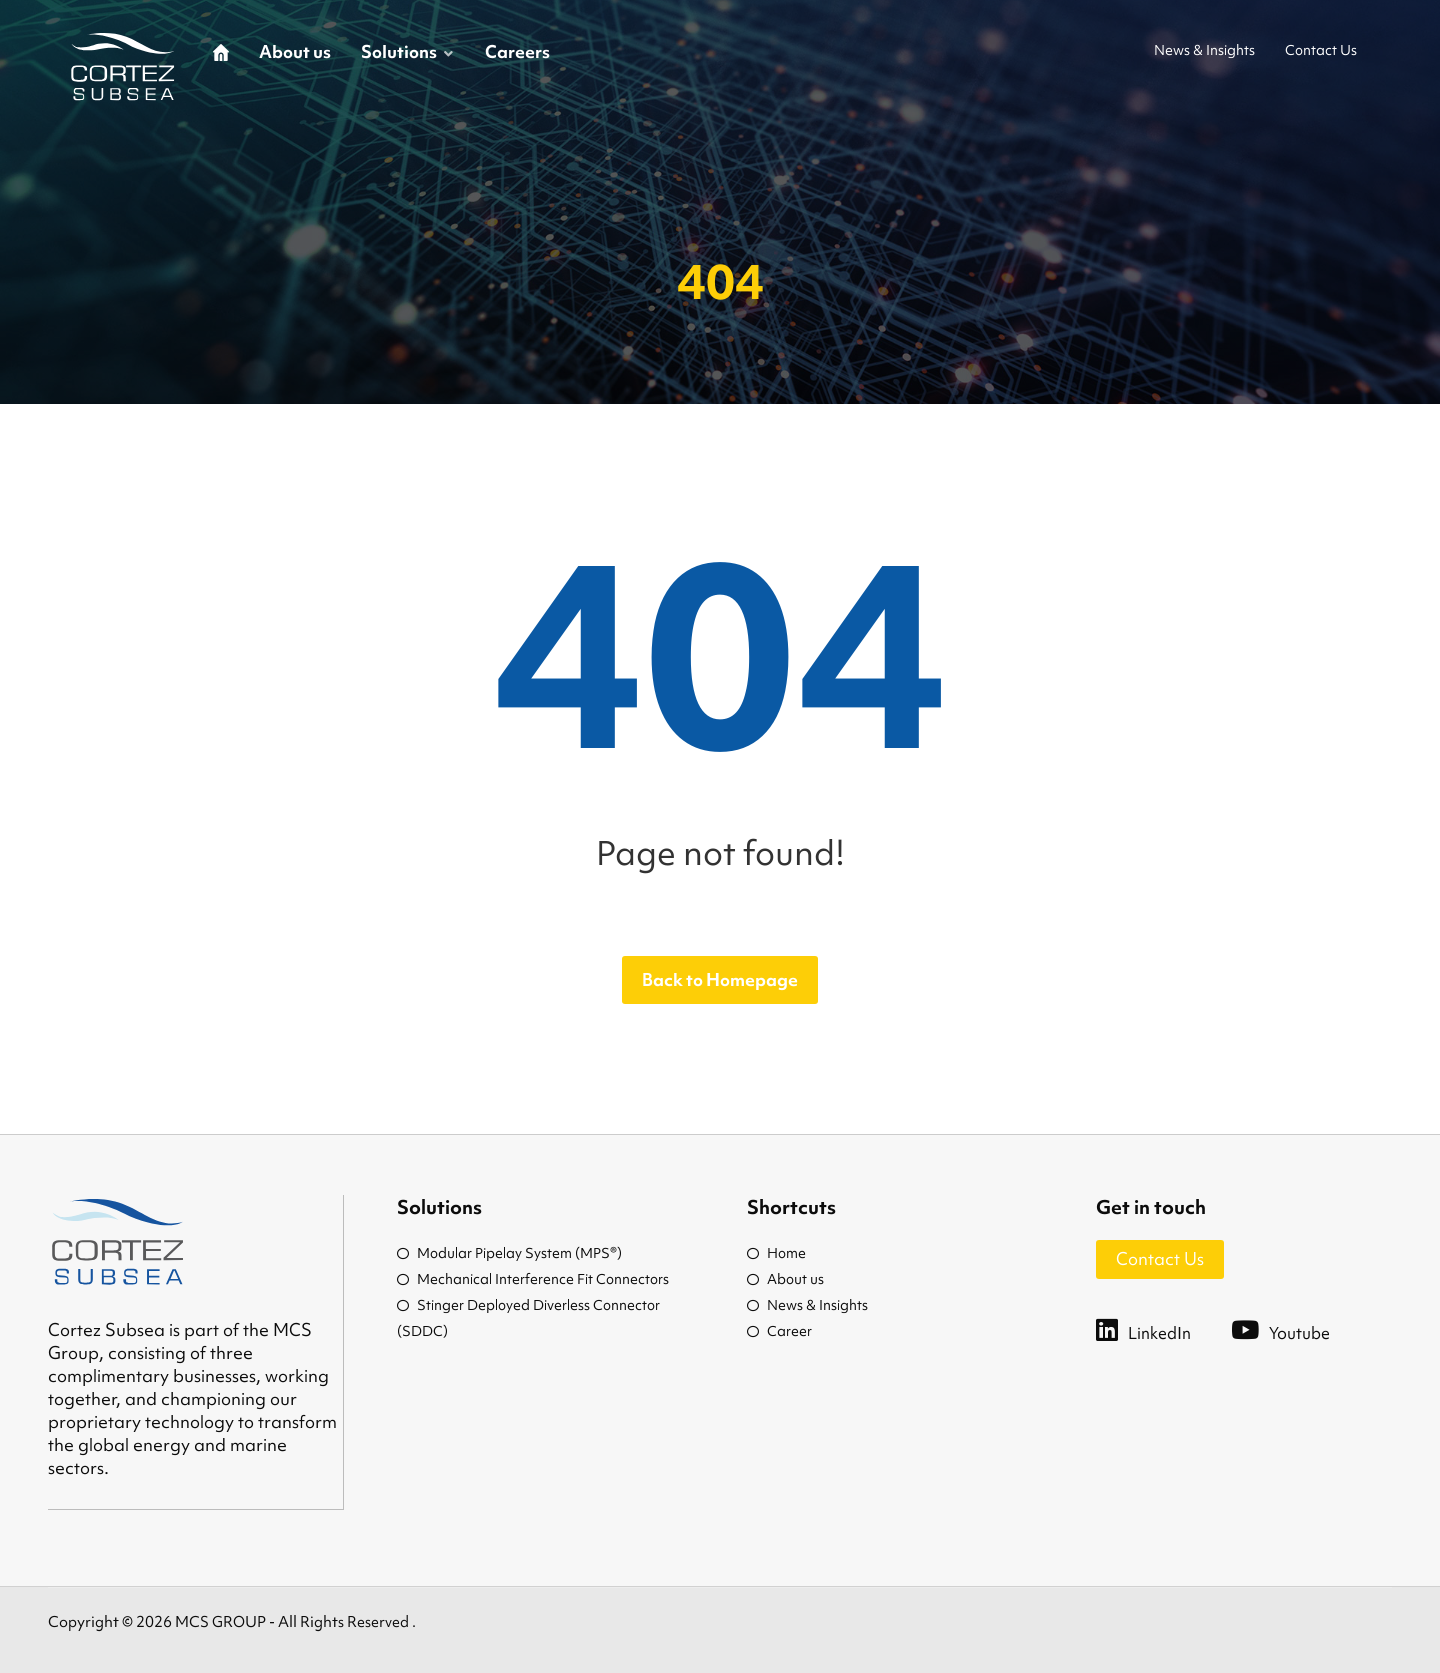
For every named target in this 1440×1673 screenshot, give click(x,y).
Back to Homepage (720, 979)
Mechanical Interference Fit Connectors (533, 1279)
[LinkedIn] (1163, 1329)
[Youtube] (1300, 1329)
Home (776, 1253)
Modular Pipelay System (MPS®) (509, 1253)
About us (785, 1279)
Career (779, 1331)
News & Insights (807, 1305)
